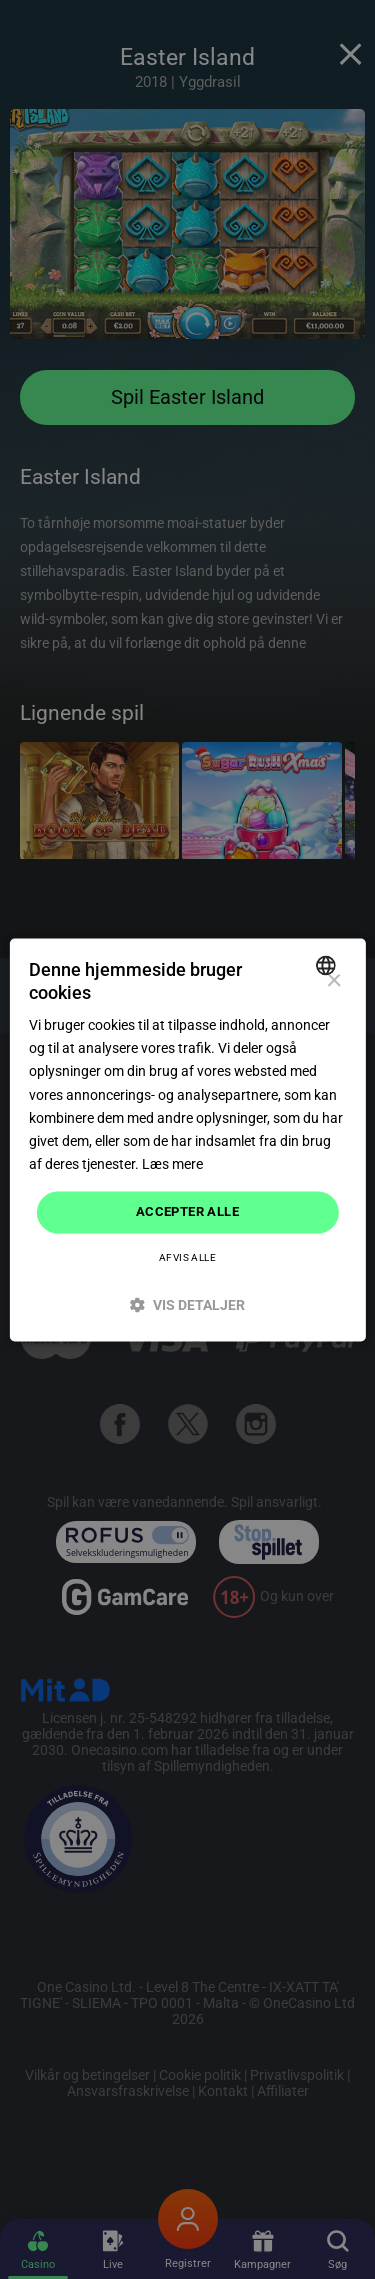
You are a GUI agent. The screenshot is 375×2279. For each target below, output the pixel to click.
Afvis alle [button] (187, 1257)
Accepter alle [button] (187, 1211)
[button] (187, 1304)
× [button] (333, 981)
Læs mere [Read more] (172, 1164)
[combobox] (328, 965)
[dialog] (187, 1139)
